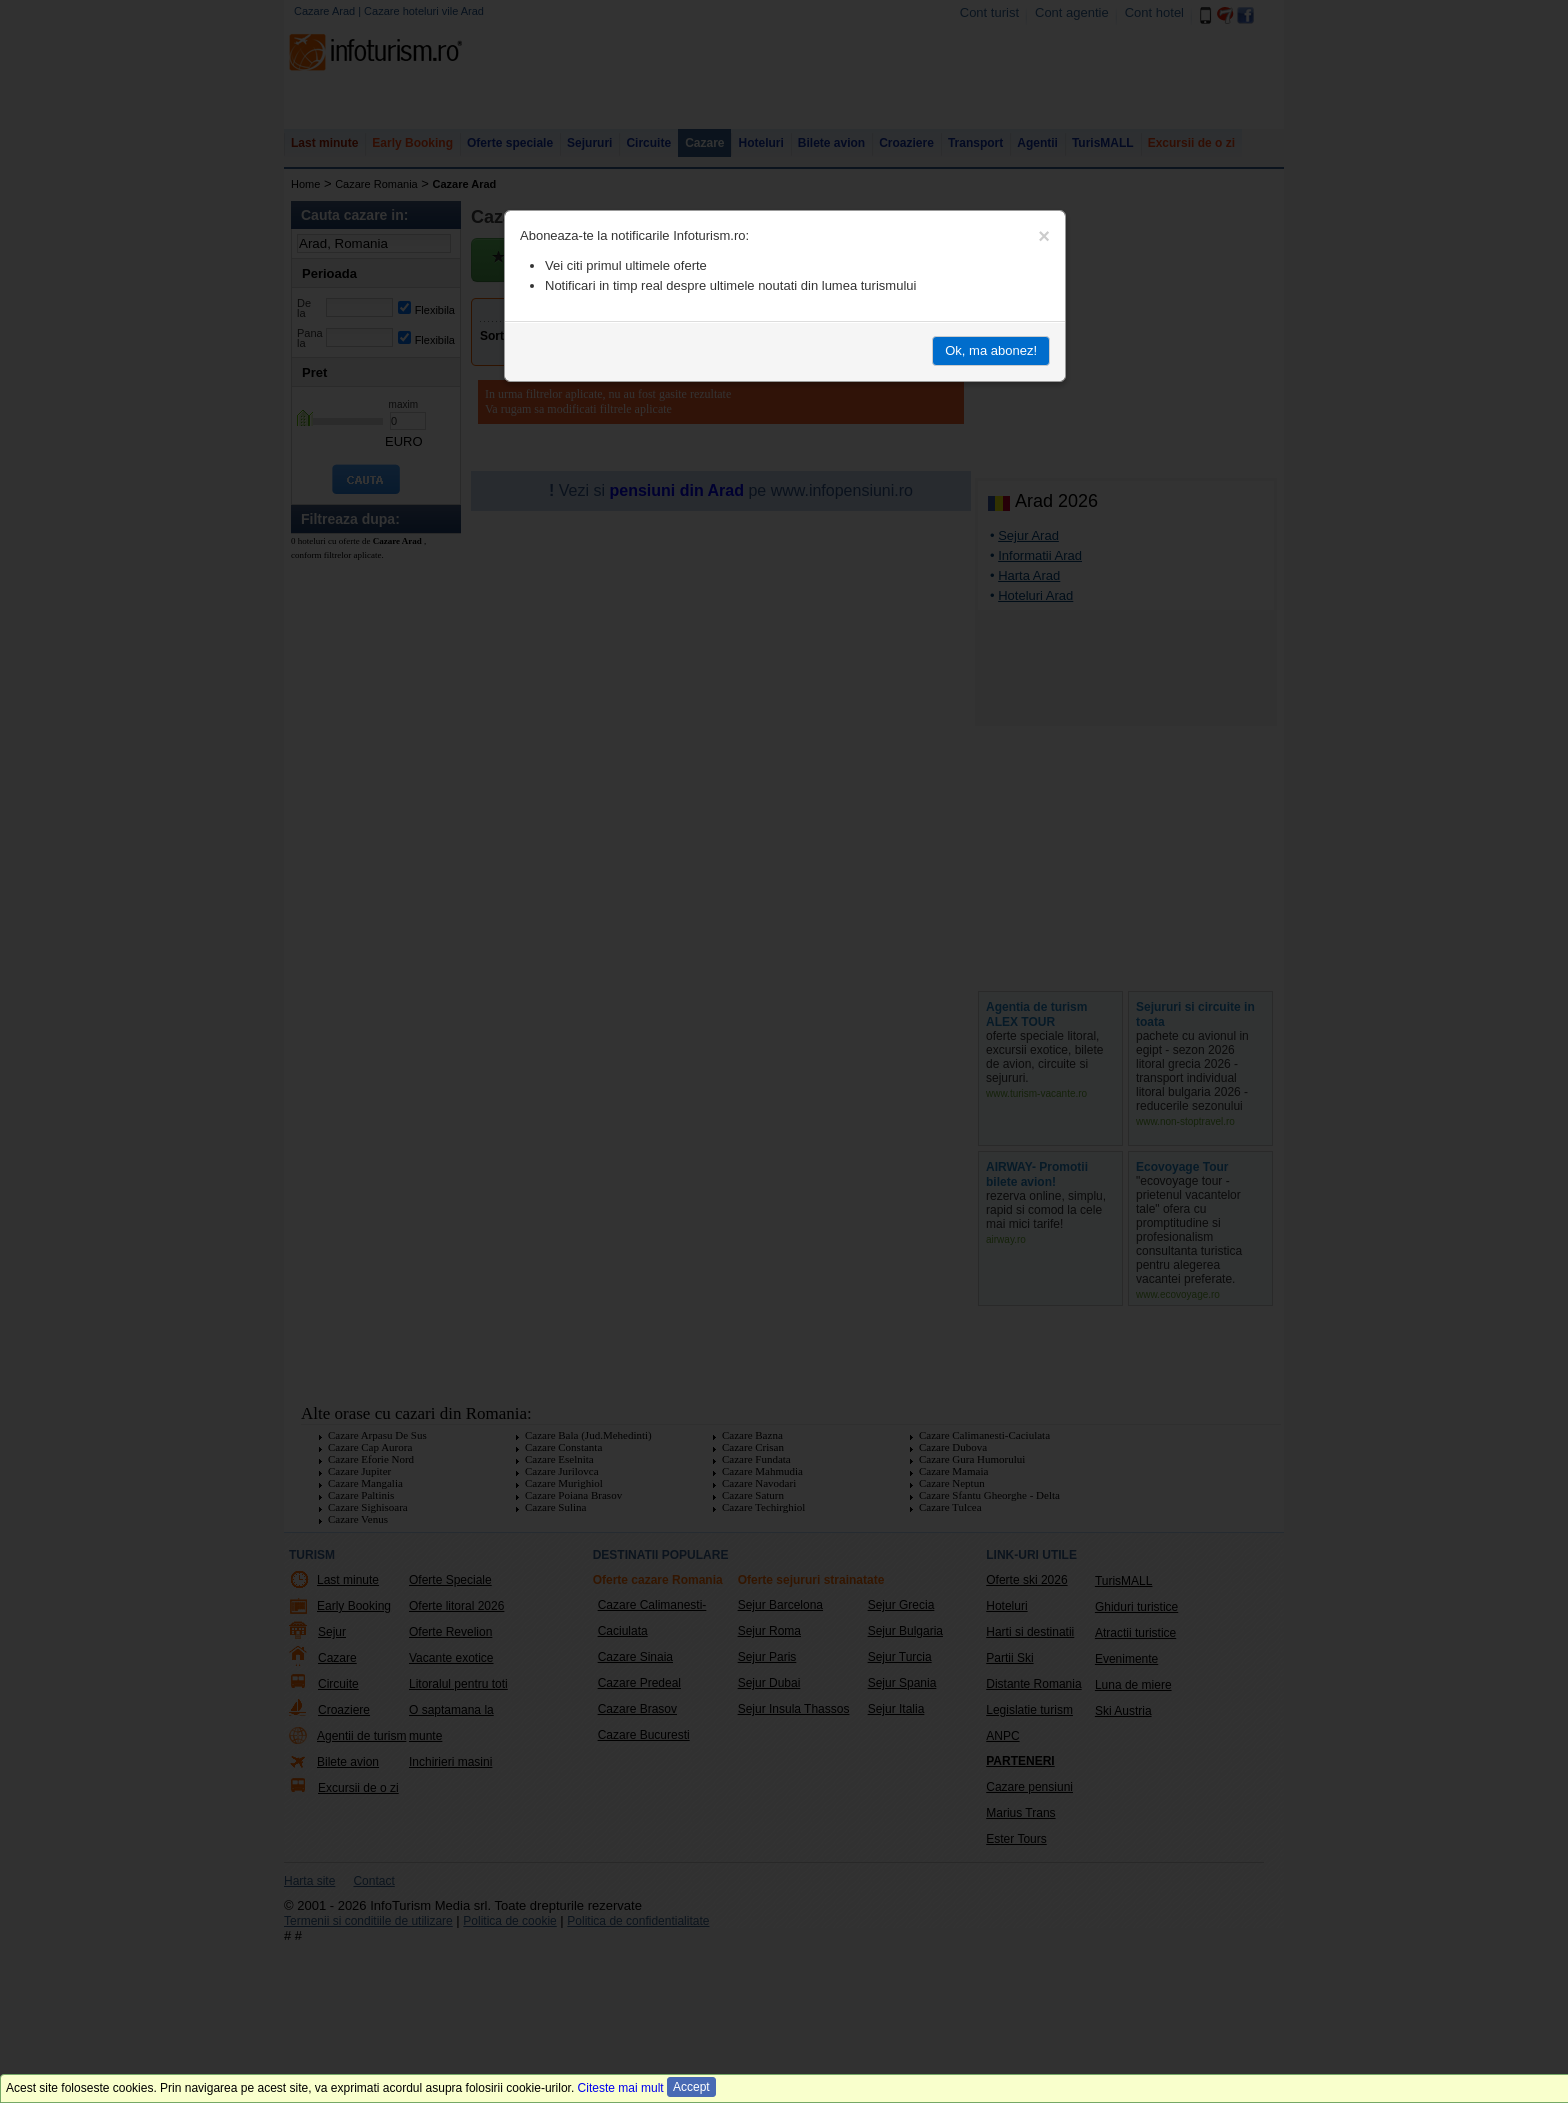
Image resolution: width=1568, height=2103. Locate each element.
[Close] (1044, 236)
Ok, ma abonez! (991, 350)
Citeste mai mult (621, 2088)
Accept (691, 2087)
